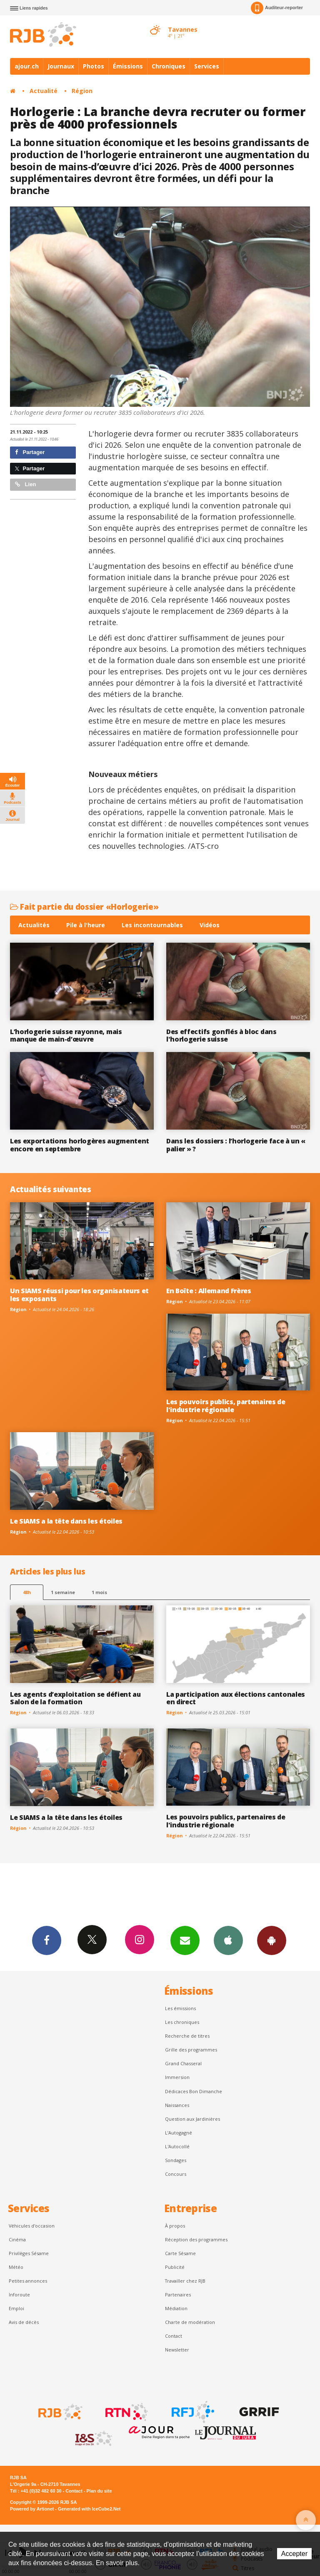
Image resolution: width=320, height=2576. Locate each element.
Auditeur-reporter (277, 8)
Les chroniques (182, 2022)
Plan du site (99, 2490)
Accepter (294, 2553)
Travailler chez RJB (185, 2280)
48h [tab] (27, 1592)
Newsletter (177, 2349)
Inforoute (19, 2294)
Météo (16, 2267)
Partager (30, 452)
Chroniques (168, 66)
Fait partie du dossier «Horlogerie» (84, 906)
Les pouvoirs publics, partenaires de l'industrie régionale (225, 1405)
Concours (175, 2174)
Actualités (34, 925)
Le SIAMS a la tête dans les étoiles (66, 1521)
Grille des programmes (191, 2049)
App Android (271, 1940)
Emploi (16, 2308)
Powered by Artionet (32, 2508)
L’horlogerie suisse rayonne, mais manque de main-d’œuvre (66, 1035)
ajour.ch (27, 66)
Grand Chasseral (183, 2063)
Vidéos (210, 925)
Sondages (175, 2160)
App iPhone (228, 1940)
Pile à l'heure (85, 925)
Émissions (128, 66)
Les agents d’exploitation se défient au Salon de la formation (75, 1698)
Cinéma (17, 2239)
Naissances (177, 2105)
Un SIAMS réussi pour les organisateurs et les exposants (79, 1294)
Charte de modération (190, 2322)
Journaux (61, 66)
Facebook (46, 1940)
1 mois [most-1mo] (99, 1592)
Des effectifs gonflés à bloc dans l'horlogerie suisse (221, 1035)
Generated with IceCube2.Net (89, 2508)
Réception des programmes (196, 2239)
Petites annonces (28, 2280)
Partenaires (178, 2294)
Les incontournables (152, 925)
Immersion (177, 2077)
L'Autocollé (177, 2146)
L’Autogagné (178, 2132)
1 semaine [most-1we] (63, 1592)
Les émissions (180, 2008)
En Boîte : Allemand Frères (208, 1290)
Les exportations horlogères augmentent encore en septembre (79, 1144)
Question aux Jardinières (192, 2119)
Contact (173, 2336)
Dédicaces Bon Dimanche (193, 2091)
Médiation (176, 2308)
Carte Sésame (180, 2253)
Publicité (175, 2267)
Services (206, 66)
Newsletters (185, 1940)
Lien (25, 484)
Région (82, 91)
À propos (175, 2225)
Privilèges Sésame (29, 2253)
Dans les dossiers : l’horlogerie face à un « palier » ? (235, 1144)
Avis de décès (24, 2322)
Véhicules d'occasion (32, 2225)
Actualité (44, 91)
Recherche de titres (187, 2036)
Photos (93, 66)
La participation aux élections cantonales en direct (235, 1698)
